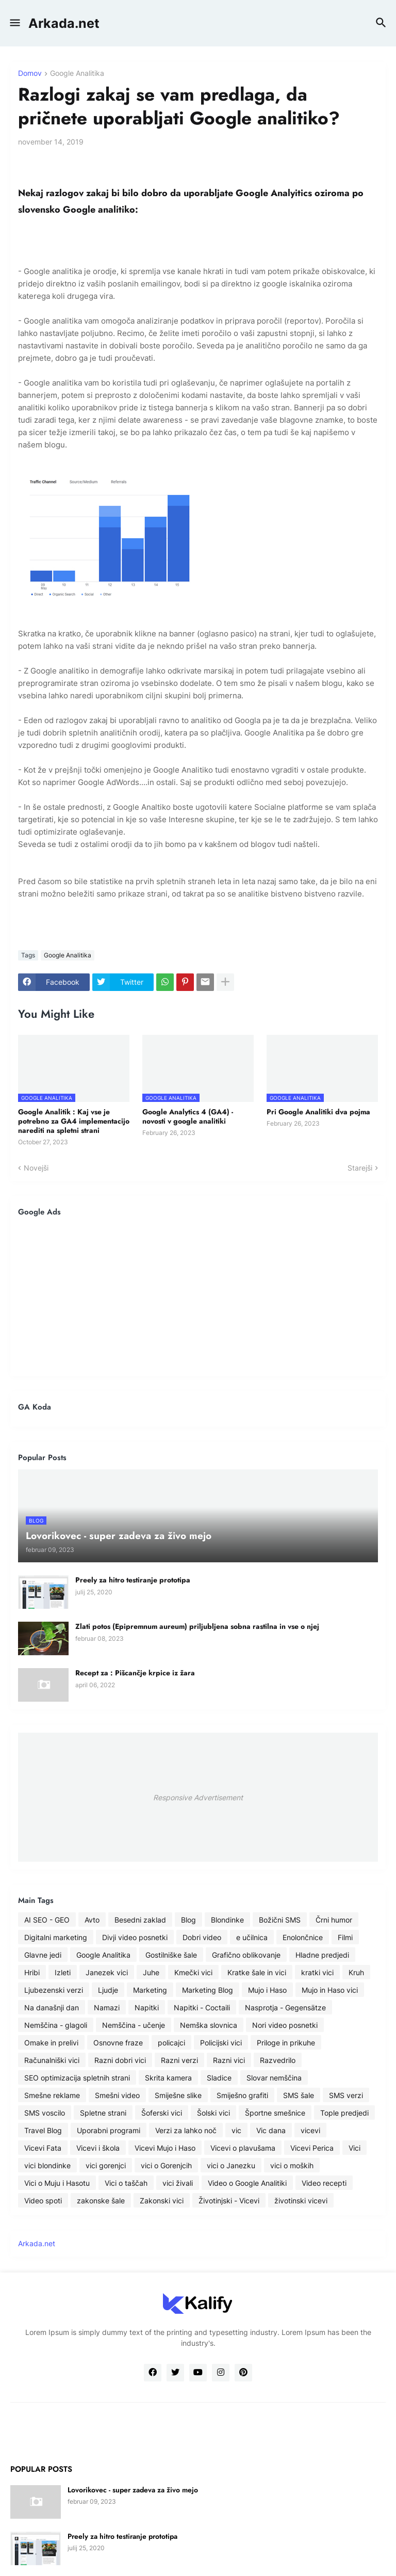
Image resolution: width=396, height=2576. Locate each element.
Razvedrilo (277, 2060)
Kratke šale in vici (256, 1972)
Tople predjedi (344, 2112)
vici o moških (292, 2165)
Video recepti (324, 2183)
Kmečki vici (193, 1972)
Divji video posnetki (135, 1937)
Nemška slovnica (208, 2025)
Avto (92, 1919)
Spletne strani (103, 2112)
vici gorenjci (106, 2165)
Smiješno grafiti (242, 2095)
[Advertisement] (198, 1296)
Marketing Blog (207, 1990)
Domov (30, 73)
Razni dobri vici (120, 2060)
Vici (354, 2147)
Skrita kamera (168, 2077)
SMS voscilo (44, 2112)
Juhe (151, 1972)
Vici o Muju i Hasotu (57, 2183)
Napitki (147, 2007)
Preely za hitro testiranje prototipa (132, 1580)
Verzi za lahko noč (186, 2130)
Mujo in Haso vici (330, 1990)
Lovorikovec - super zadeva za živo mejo (133, 2489)
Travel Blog (43, 2130)
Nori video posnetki (285, 2025)
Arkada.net (64, 23)
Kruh (356, 1972)
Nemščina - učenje (133, 2025)
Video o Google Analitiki (247, 2183)
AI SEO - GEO (47, 1919)
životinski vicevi (300, 2200)
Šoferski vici (161, 2112)
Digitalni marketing (55, 1937)
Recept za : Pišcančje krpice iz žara (135, 1672)
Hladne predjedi (322, 1954)
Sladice (219, 2077)
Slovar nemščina (274, 2077)
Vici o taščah (126, 2183)
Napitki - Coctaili (202, 2007)
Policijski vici (221, 2042)
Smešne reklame (52, 2095)
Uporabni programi (108, 2130)
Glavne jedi (42, 1954)
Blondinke (227, 1919)
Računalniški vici (51, 2060)
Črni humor (334, 1919)
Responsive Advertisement (198, 1797)
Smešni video (117, 2095)
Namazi (107, 2007)
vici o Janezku (231, 2165)
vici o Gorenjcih (166, 2165)
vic (236, 2130)
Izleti (63, 1972)
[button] (14, 23)
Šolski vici (213, 2112)
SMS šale (298, 2095)
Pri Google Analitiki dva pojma (318, 1111)
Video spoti (43, 2200)
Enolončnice (303, 1937)
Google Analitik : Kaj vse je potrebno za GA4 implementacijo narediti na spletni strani (73, 1121)
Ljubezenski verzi (53, 1990)
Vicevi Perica (312, 2147)
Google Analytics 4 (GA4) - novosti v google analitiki (187, 1116)
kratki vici (317, 1972)
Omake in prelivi (51, 2042)
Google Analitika (77, 73)
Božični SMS (280, 1919)
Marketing (150, 1990)
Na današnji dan (51, 2007)
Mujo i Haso (267, 1990)
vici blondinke (47, 2165)
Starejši (360, 1167)
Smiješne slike (178, 2095)
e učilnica (252, 1937)
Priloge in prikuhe (286, 2042)
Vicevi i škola (98, 2147)
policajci (171, 2042)
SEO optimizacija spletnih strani (77, 2077)
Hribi (32, 1972)
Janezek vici (107, 1972)
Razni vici (229, 2060)
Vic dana (271, 2130)
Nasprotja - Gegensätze (285, 2007)
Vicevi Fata (42, 2147)
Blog (188, 1919)
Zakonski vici (162, 2200)
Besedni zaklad (140, 1919)
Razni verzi (179, 2060)
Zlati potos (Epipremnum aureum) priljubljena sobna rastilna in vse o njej (197, 1626)
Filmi (345, 1937)
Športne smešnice (275, 2112)
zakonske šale (101, 2200)
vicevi (310, 2130)
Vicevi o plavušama (242, 2147)
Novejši (36, 1167)
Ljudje (108, 1990)
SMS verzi (346, 2095)
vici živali (177, 2183)
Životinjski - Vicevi (229, 2200)
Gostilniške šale (171, 1954)
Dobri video (202, 1937)
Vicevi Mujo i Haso (165, 2147)
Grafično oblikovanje (246, 1954)
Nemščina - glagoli (55, 2025)
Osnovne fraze (118, 2042)
